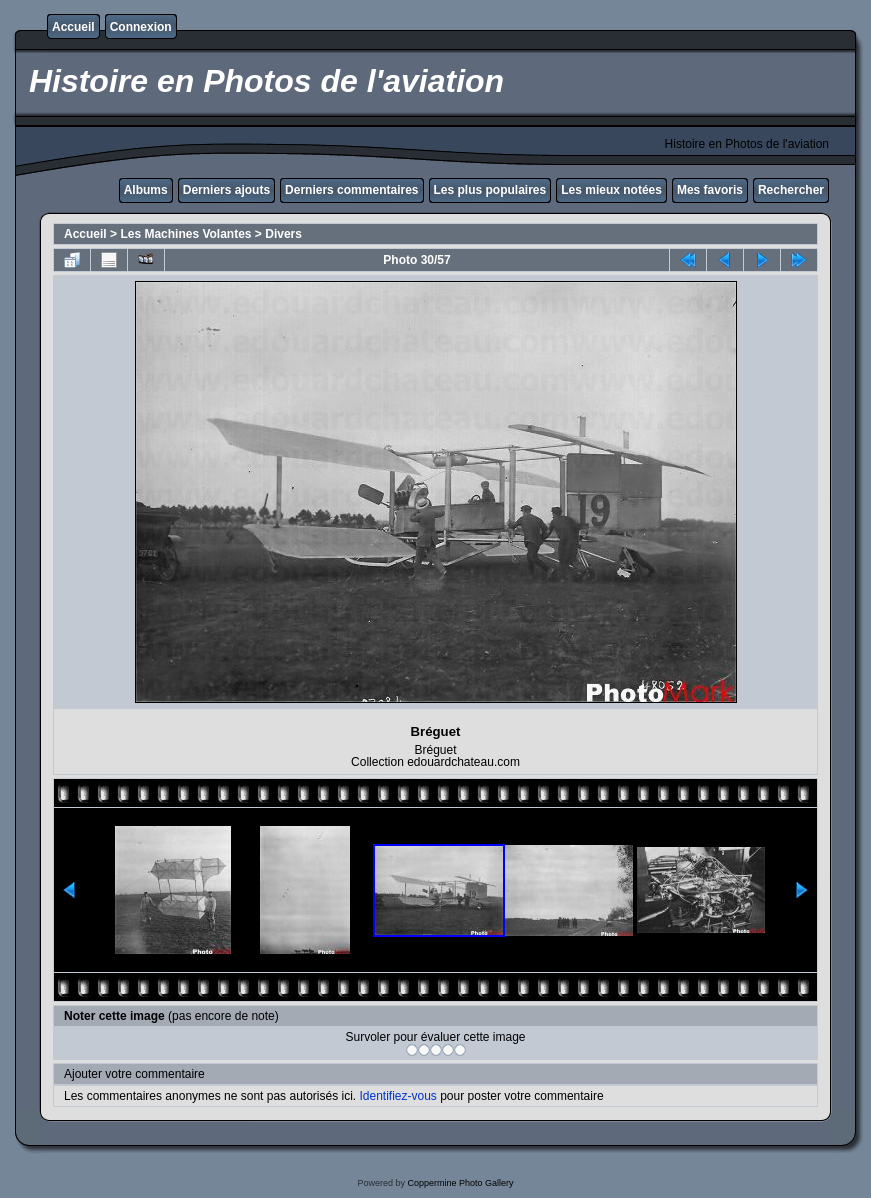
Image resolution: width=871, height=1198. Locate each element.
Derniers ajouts (226, 190)
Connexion (141, 27)
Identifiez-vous (397, 1096)
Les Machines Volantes (185, 234)
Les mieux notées (611, 190)
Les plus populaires (490, 190)
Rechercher (791, 190)
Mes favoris (710, 190)
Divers (283, 234)
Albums (146, 190)
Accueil (73, 27)
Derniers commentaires (351, 190)
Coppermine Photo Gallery (460, 1183)
